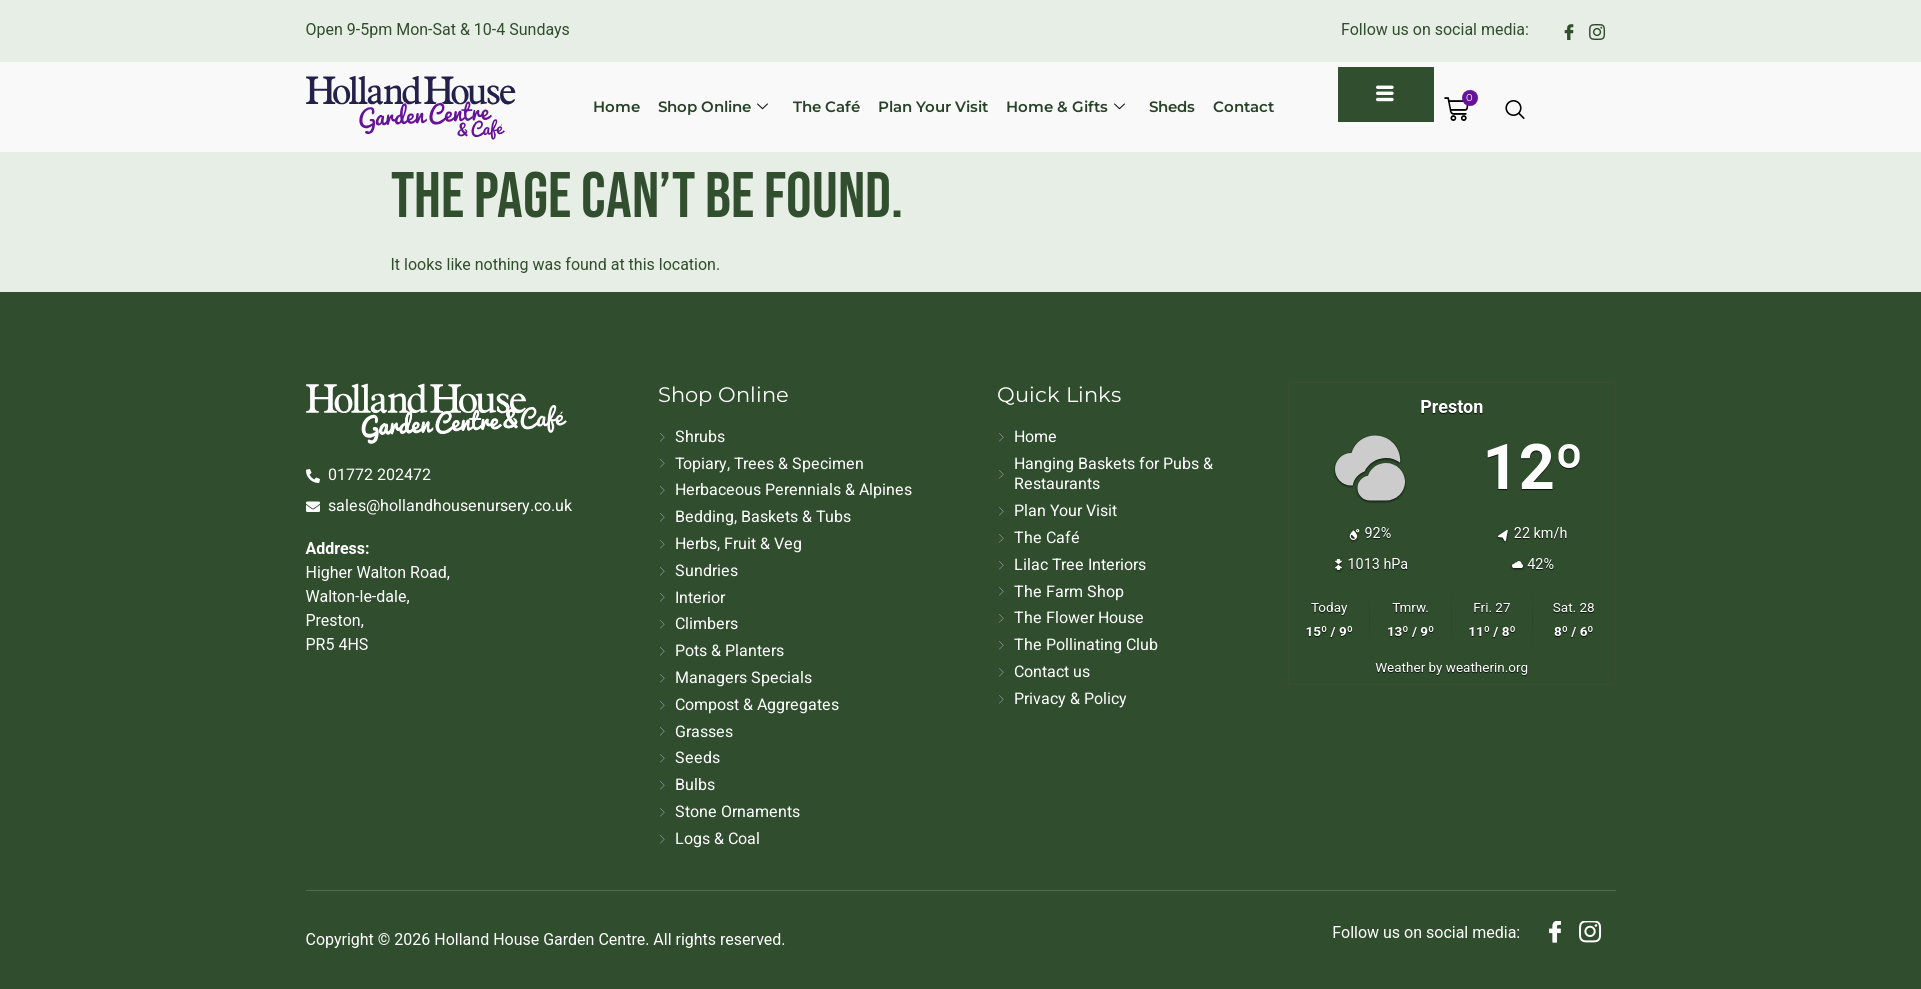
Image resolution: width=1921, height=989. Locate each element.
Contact (1231, 106)
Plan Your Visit (927, 106)
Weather (1400, 667)
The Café (822, 106)
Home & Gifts (1057, 106)
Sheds (1162, 106)
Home (617, 106)
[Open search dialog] (1516, 111)
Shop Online (712, 106)
